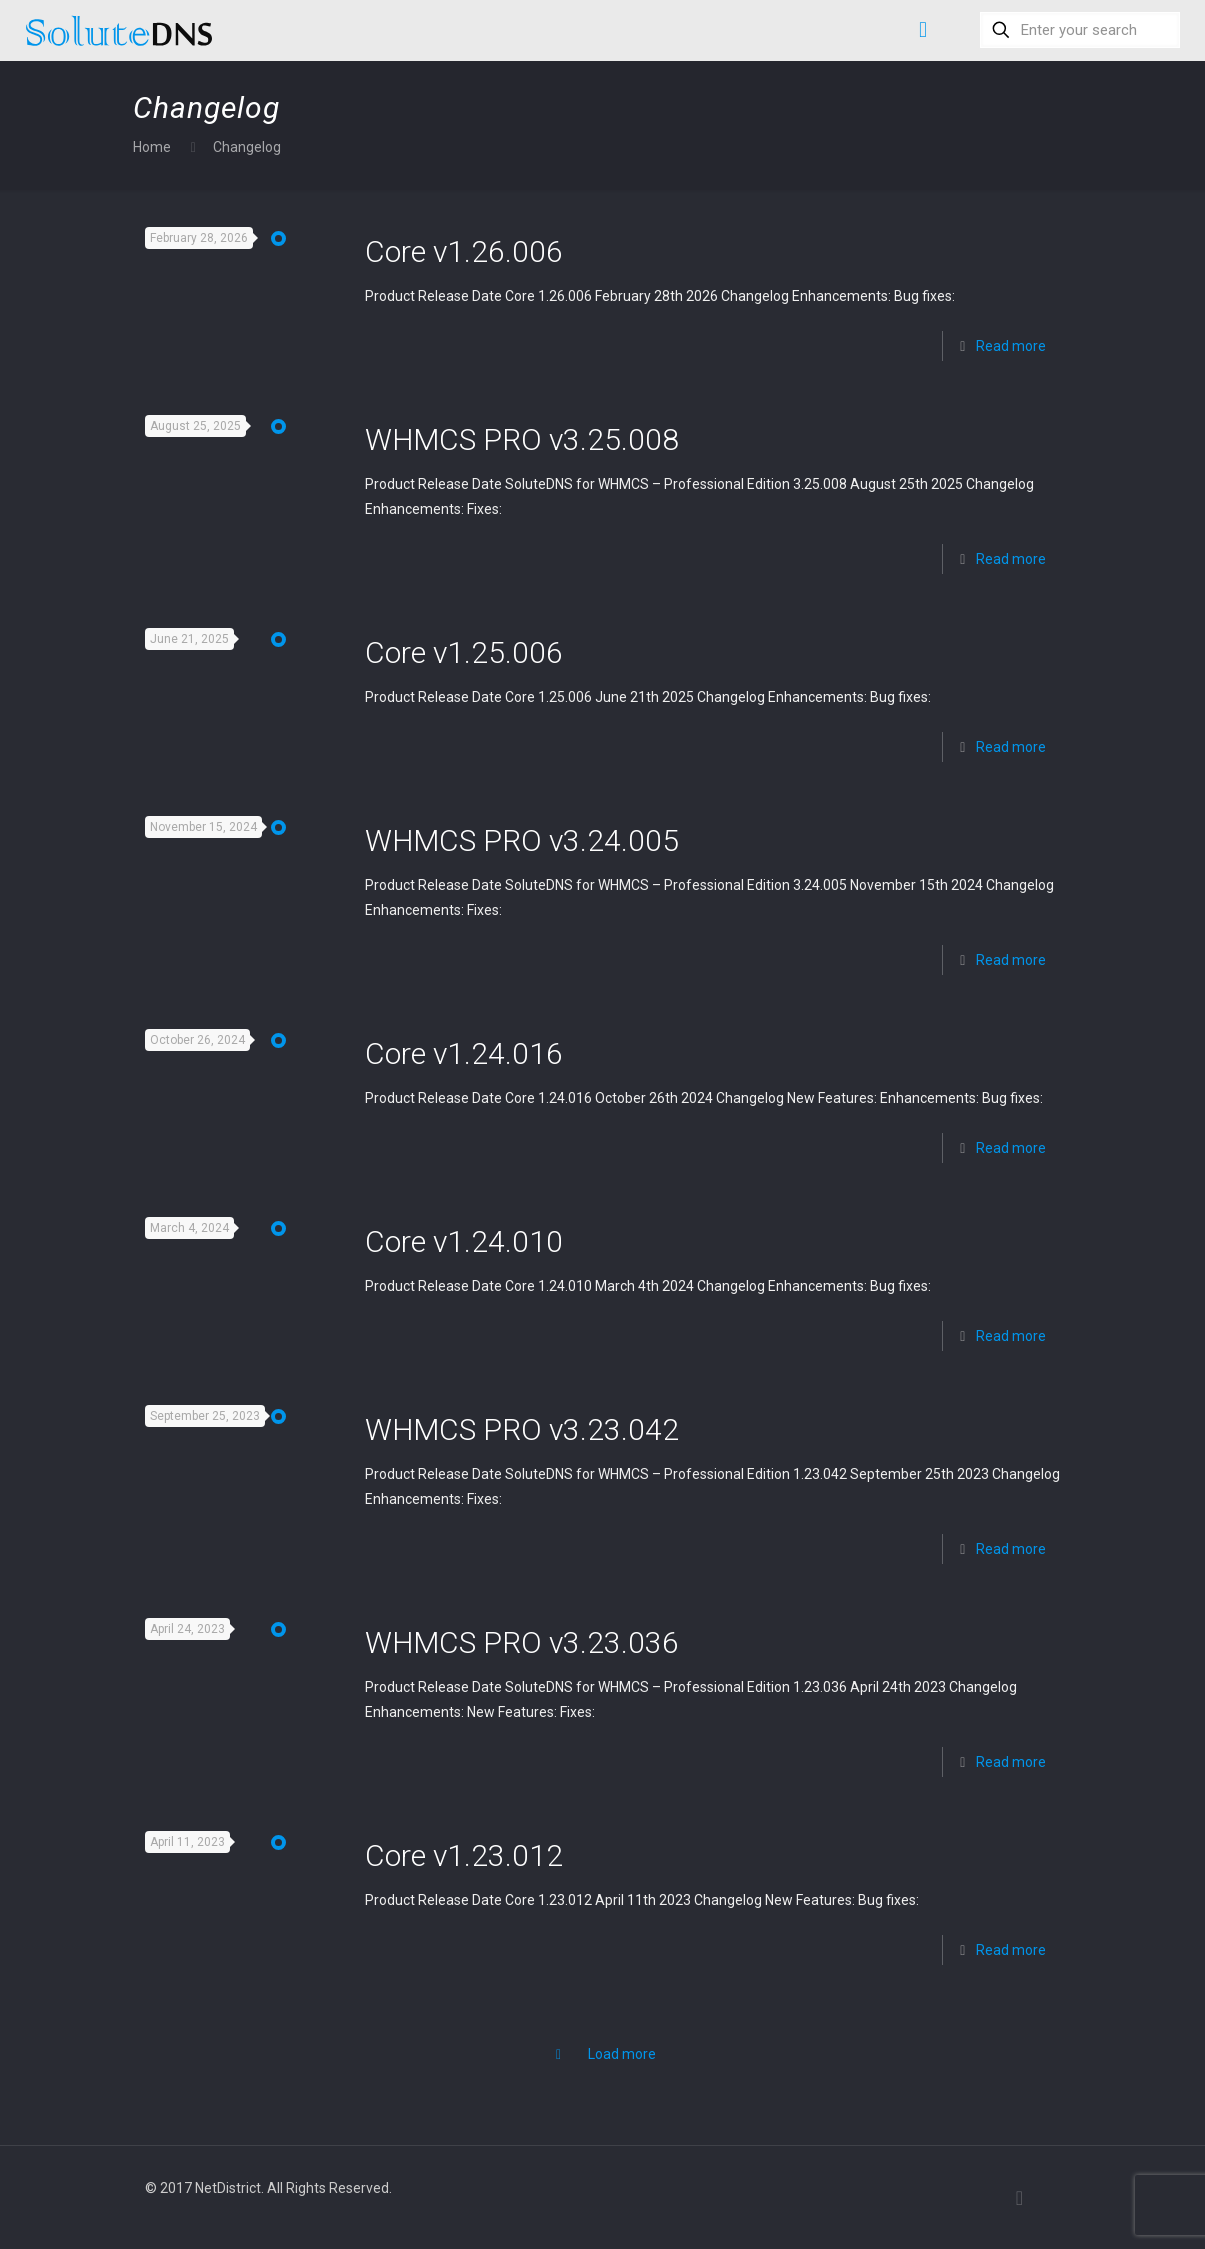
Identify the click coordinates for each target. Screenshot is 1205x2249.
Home (152, 147)
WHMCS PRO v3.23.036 (522, 1642)
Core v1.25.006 (464, 652)
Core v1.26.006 (464, 251)
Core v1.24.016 (464, 1053)
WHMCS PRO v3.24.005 (522, 840)
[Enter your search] (1080, 30)
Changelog (247, 147)
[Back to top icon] (1020, 2198)
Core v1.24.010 (464, 1241)
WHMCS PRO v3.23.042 (522, 1429)
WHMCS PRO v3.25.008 (522, 439)
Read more (1011, 346)
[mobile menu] (923, 30)
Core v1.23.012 (464, 1855)
